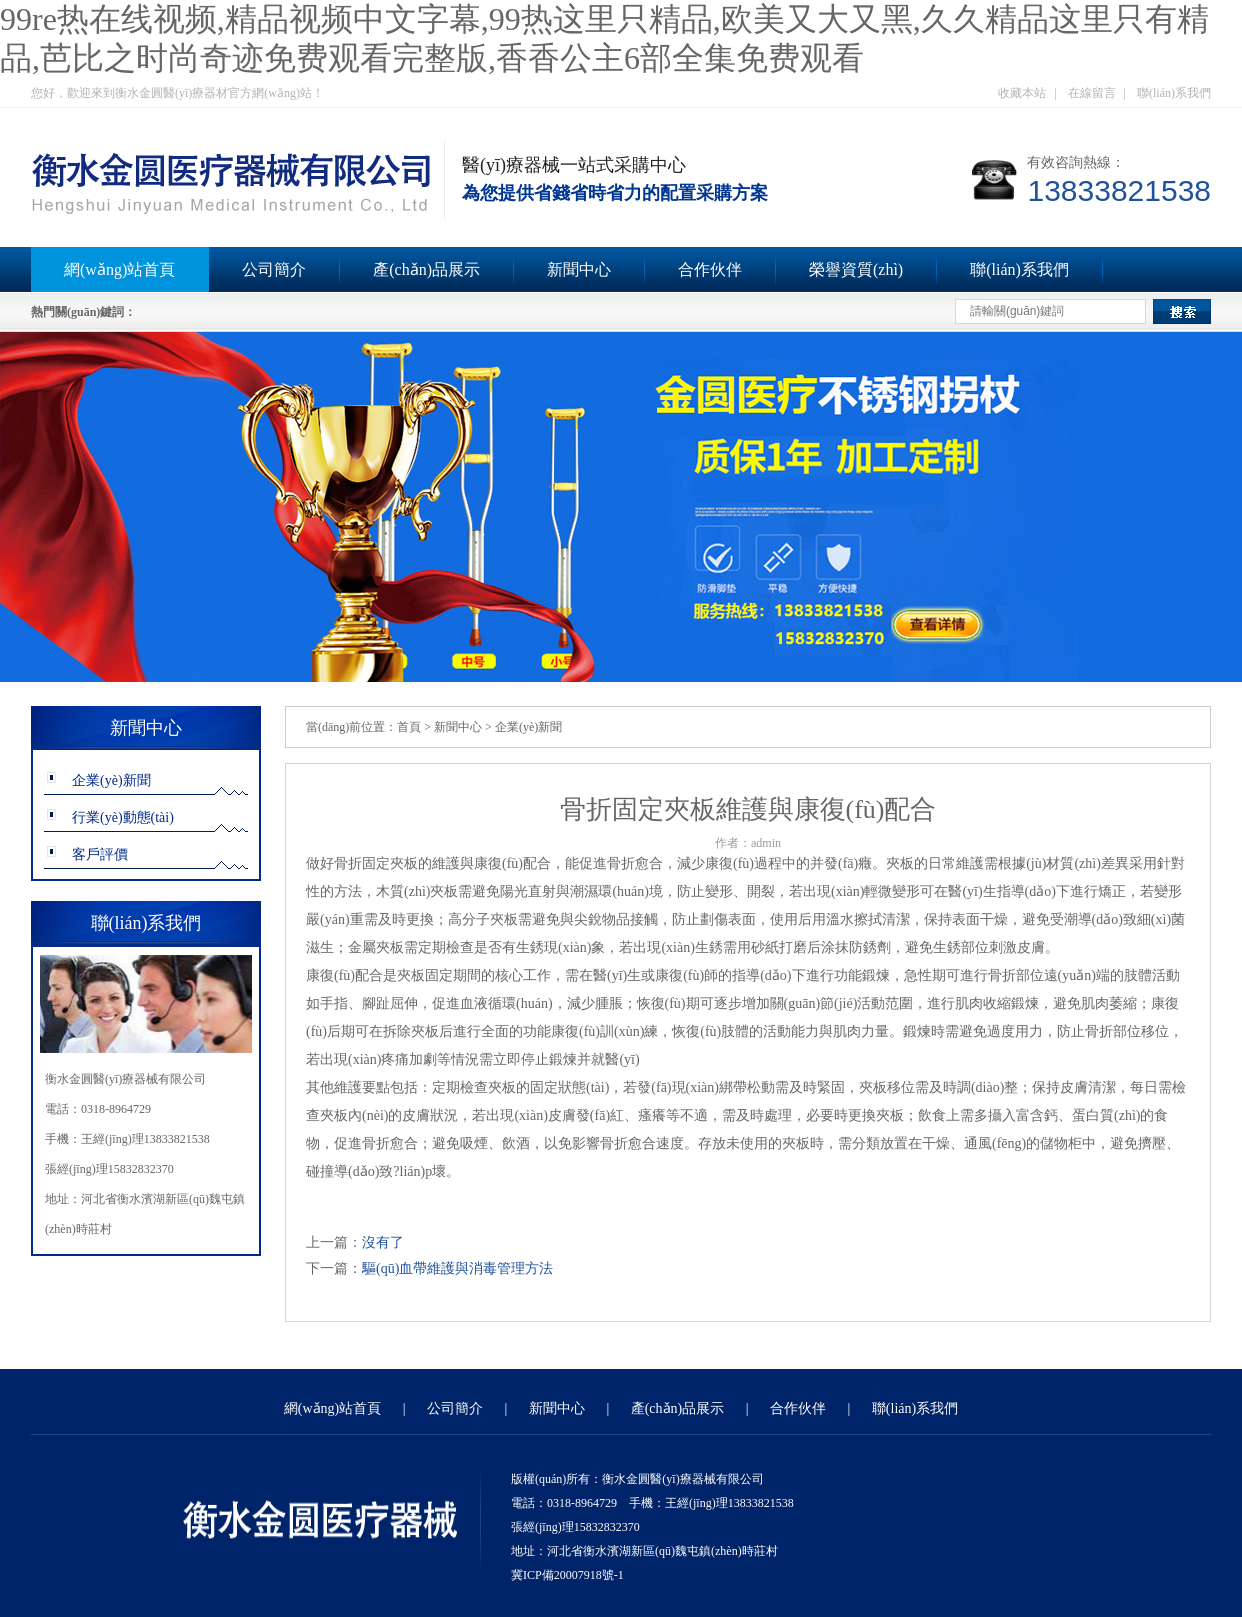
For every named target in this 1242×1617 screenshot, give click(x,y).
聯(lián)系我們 (1174, 93)
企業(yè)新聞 (111, 780)
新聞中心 (579, 269)
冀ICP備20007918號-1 (567, 1575)
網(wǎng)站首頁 (119, 269)
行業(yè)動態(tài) (123, 817)
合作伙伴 (710, 269)
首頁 (409, 727)
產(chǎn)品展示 (426, 269)
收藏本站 (1022, 93)
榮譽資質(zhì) (856, 269)
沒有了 (383, 1242)
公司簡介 (274, 269)
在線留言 (1092, 93)
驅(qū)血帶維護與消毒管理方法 (457, 1268)
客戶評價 (100, 854)
